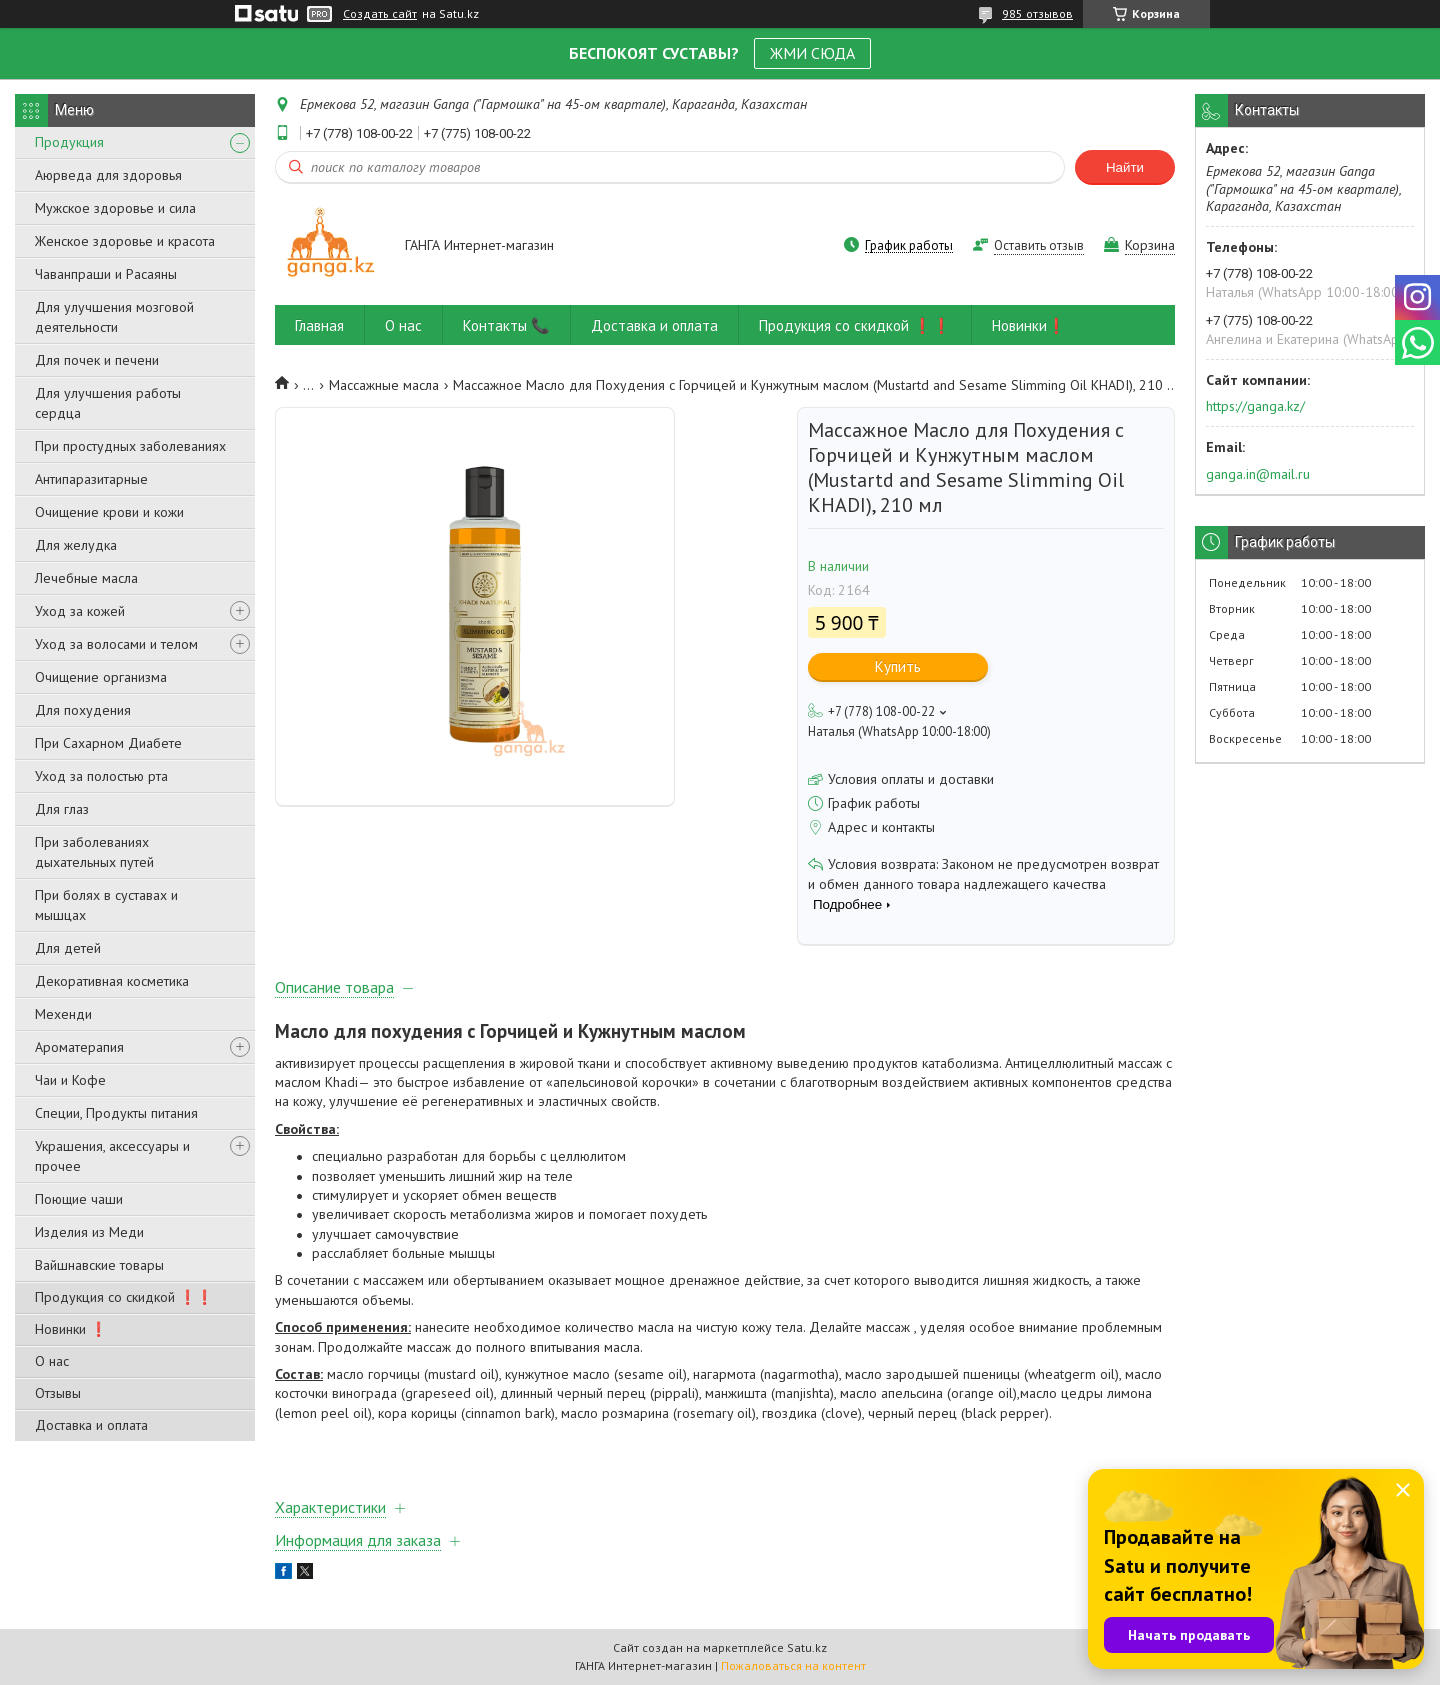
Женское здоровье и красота (125, 241)
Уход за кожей (80, 611)
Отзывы (58, 1393)
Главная (319, 325)
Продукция (69, 142)
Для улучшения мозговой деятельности (114, 317)
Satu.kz (807, 1647)
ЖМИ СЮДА (812, 53)
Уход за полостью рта (101, 776)
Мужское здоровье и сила (115, 208)
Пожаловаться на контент (793, 1665)
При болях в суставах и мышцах (106, 905)
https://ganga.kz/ (1255, 406)
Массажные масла (384, 385)
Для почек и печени (97, 360)
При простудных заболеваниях (130, 446)
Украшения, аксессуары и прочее (112, 1156)
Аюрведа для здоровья (108, 175)
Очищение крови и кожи (109, 512)
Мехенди (63, 1014)
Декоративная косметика (112, 981)
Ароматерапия (79, 1047)
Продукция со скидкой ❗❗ (124, 1297)
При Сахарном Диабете (108, 743)
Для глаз (62, 809)
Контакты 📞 (506, 325)
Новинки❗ (1029, 325)
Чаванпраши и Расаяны (106, 274)
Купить (898, 666)
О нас (52, 1361)
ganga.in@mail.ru (1258, 474)
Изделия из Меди (89, 1232)
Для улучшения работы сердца (108, 403)
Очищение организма (101, 677)
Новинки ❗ (71, 1329)
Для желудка (76, 545)
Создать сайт (380, 14)
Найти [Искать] (1125, 167)
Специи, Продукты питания (116, 1113)
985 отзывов (1037, 13)
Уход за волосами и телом (116, 644)
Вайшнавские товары (99, 1265)
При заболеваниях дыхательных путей (94, 852)
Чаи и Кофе (70, 1080)
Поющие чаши (79, 1199)
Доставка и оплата (91, 1425)
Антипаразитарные (91, 479)
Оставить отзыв (1039, 245)
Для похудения (83, 710)
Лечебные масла (86, 578)
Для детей (68, 948)
